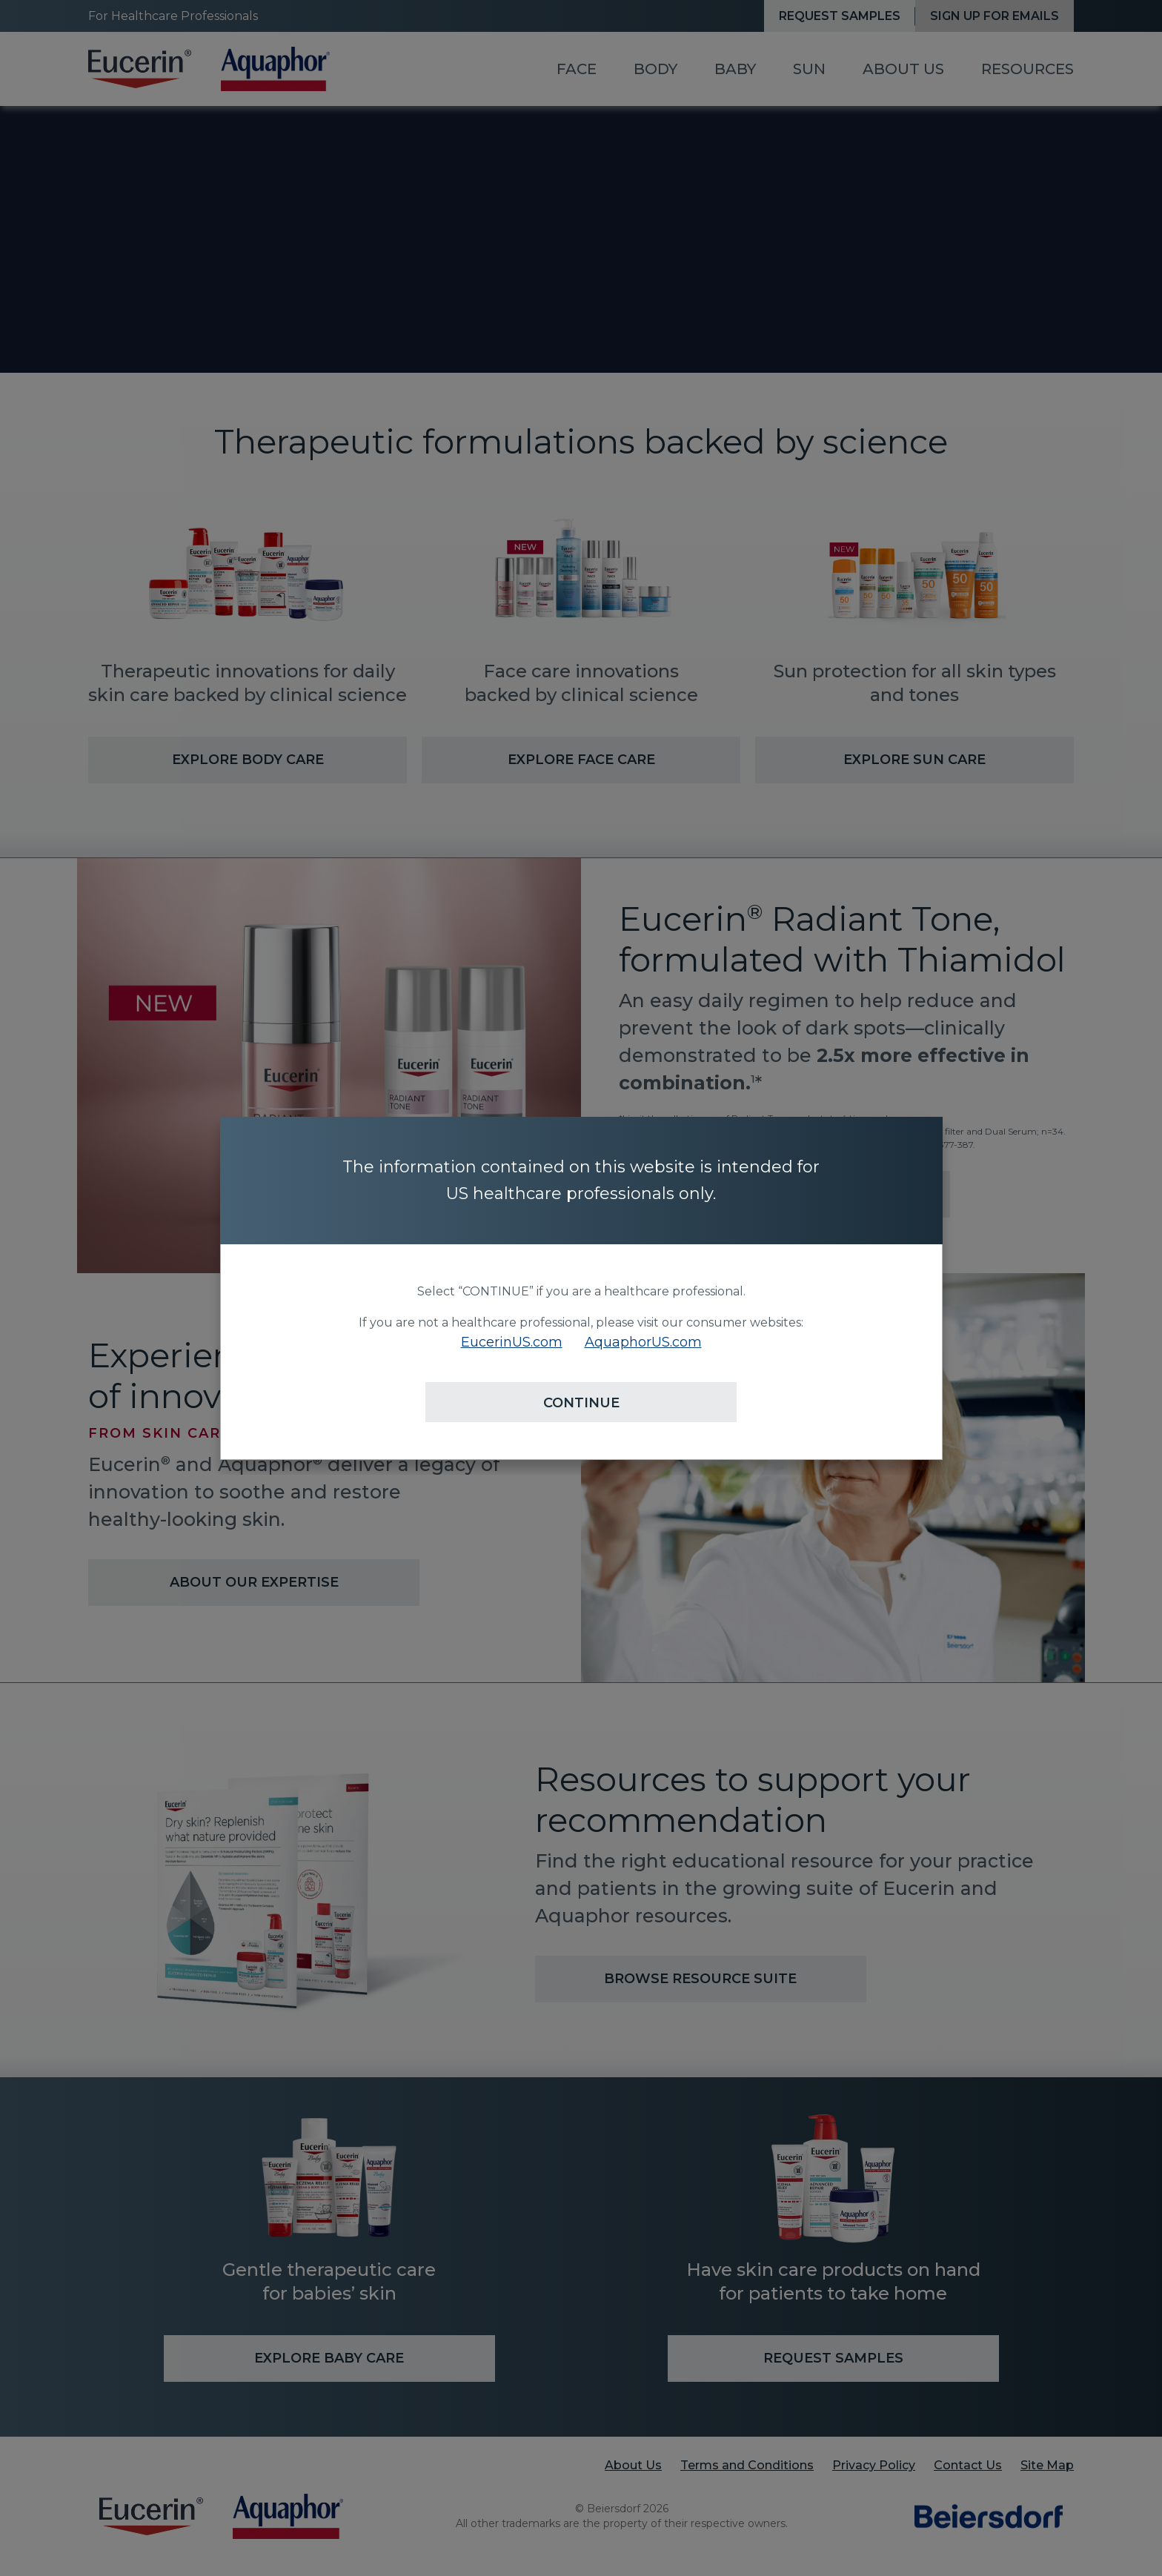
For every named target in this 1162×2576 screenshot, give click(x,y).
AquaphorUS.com (643, 1342)
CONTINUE (581, 1403)
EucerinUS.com (511, 1342)
